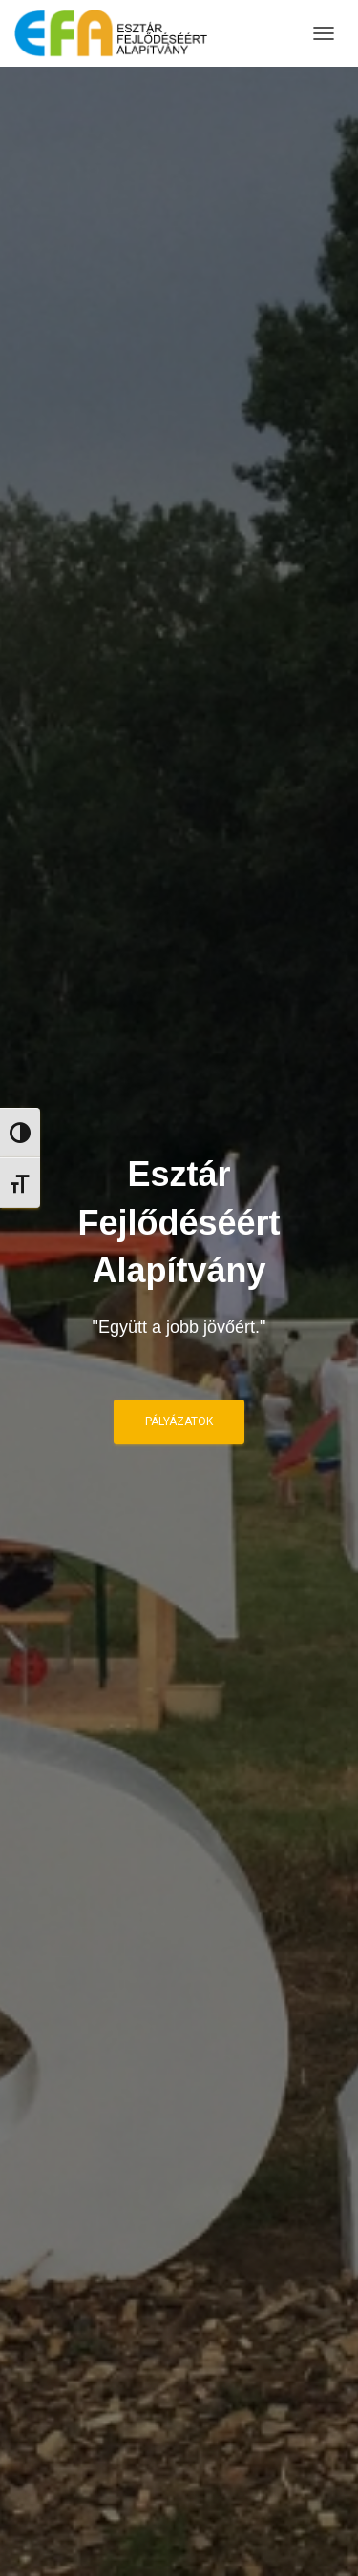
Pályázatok (179, 1421)
